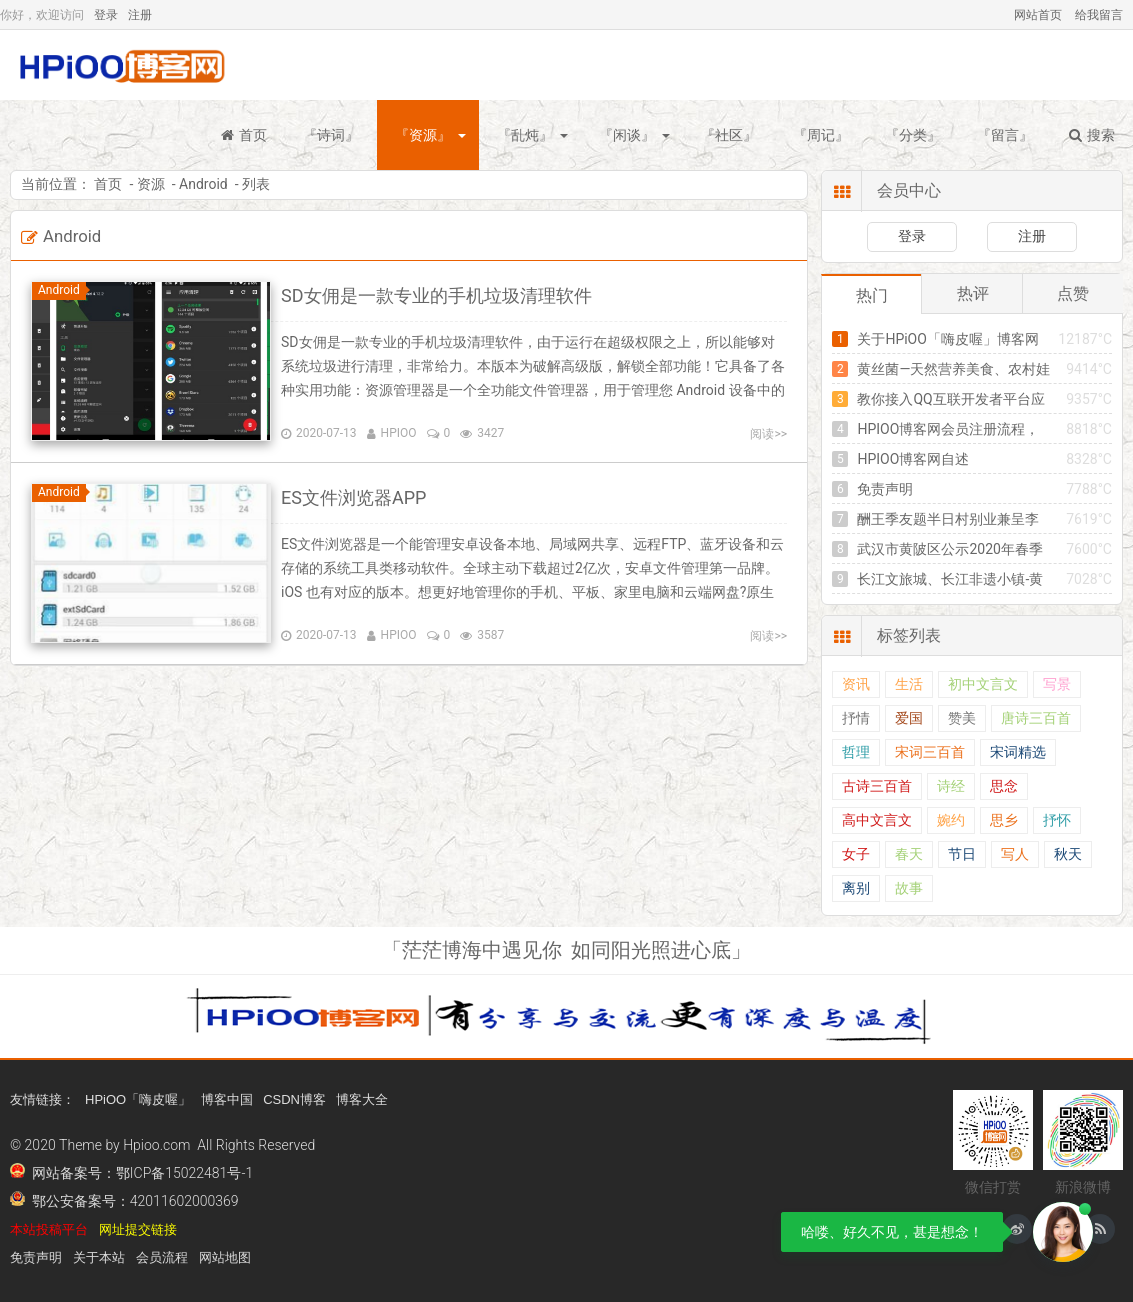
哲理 (856, 752)
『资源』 (423, 135)
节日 (962, 854)
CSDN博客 (294, 1099)
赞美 (962, 718)
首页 (244, 135)
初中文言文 (983, 684)
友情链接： (42, 1099)
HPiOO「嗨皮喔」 (138, 1099)
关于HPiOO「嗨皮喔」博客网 (948, 339)
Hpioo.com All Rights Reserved (219, 1145)
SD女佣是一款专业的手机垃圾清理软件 (436, 295)
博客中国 (227, 1099)
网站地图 (225, 1257)
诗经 (951, 786)
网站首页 (1038, 15)
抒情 (856, 718)
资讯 (856, 684)
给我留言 (1099, 15)
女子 (856, 854)
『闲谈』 (627, 135)
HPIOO (399, 433)
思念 (1004, 786)
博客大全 (362, 1099)
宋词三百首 (930, 752)
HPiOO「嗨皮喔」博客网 (120, 65)
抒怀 (1057, 820)
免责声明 (885, 489)
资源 (151, 184)
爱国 (909, 718)
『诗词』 (331, 135)
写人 (1015, 854)
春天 (909, 854)
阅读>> (768, 434)
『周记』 (821, 135)
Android (203, 184)
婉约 (951, 820)
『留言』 (1005, 135)
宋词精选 (1018, 752)
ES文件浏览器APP (353, 497)
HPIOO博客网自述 (913, 459)
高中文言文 (877, 820)
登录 (106, 15)
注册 (140, 15)
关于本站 (99, 1257)
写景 (1057, 684)
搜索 (1092, 135)
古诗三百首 (877, 786)
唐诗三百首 (1036, 718)
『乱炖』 (525, 135)
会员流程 (162, 1257)
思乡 (1004, 820)
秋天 (1068, 854)
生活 (909, 684)
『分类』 (913, 135)
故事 (909, 888)
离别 (856, 888)
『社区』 (729, 135)
